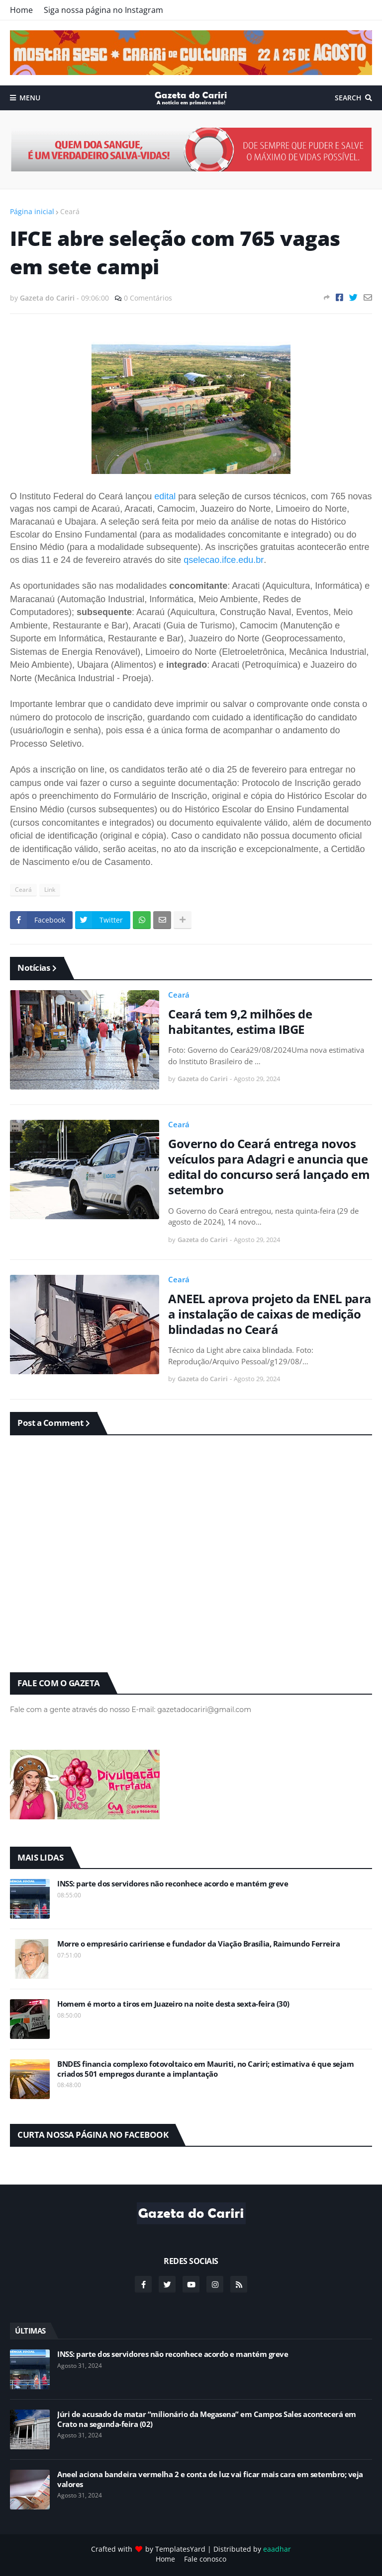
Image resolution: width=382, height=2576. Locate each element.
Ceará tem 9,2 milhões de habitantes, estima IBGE (240, 1021)
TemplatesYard (180, 2549)
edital (166, 496)
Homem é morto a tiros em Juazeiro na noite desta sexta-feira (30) (173, 2004)
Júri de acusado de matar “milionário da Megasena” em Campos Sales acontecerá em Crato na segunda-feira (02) (206, 2419)
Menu (29, 97)
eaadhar (277, 2549)
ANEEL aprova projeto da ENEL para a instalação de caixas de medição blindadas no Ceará (270, 1314)
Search (348, 97)
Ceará (70, 211)
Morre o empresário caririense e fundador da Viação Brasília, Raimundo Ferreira (198, 1944)
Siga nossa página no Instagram (103, 9)
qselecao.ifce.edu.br (224, 560)
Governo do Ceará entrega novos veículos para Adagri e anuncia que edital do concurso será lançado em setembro (269, 1167)
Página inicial (32, 211)
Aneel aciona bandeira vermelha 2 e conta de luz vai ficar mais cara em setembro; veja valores (210, 2479)
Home (21, 9)
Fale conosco (205, 2559)
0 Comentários (148, 298)
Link (49, 889)
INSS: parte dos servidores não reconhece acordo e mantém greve (172, 1883)
